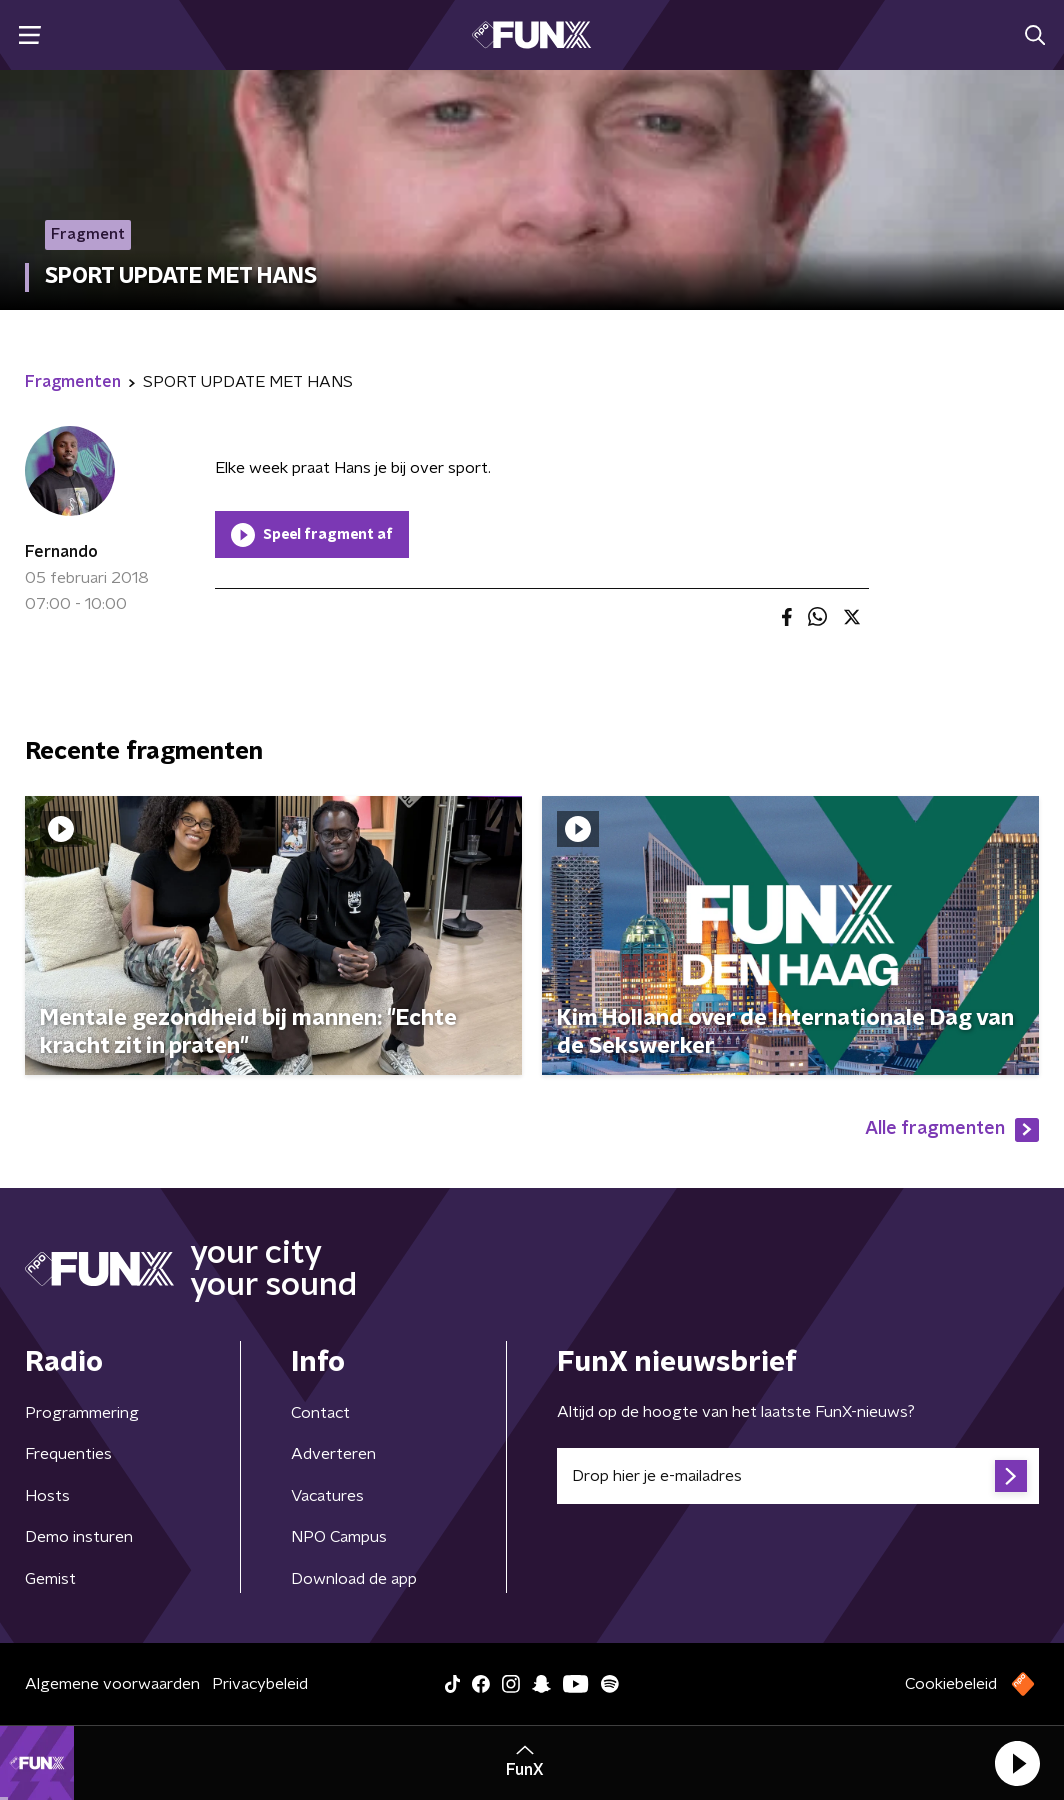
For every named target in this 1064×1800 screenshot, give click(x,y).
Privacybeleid (260, 1684)
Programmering (82, 1413)
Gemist (50, 1579)
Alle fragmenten (952, 1130)
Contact (320, 1413)
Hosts (47, 1496)
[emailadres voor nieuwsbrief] (798, 1476)
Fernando (61, 552)
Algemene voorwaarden (112, 1684)
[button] (1017, 1763)
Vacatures (327, 1496)
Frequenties (68, 1454)
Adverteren (333, 1454)
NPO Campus (339, 1537)
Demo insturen (79, 1537)
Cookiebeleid (951, 1684)
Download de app (354, 1579)
